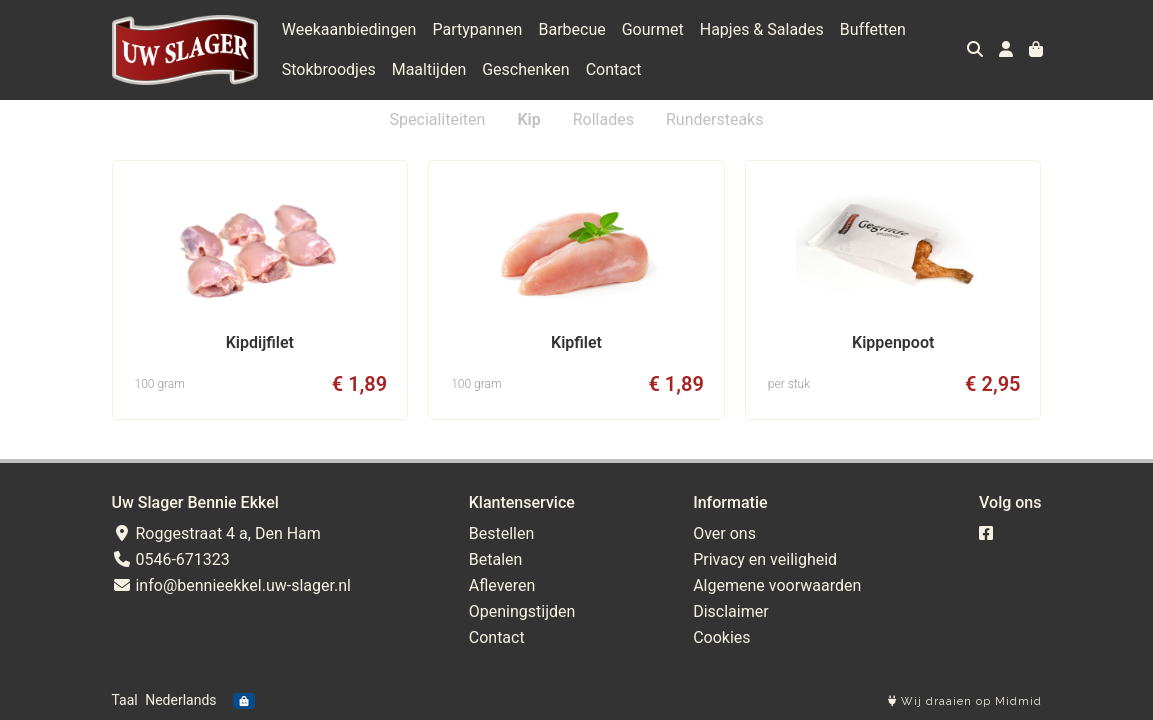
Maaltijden (429, 69)
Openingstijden (522, 611)
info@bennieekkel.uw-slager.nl (231, 585)
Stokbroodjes (329, 69)
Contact (614, 69)
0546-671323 (171, 559)
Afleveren (502, 585)
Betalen (496, 559)
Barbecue (571, 29)
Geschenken (525, 69)
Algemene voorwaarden (777, 585)
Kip (528, 119)
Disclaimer (730, 611)
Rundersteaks (715, 119)
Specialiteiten (438, 119)
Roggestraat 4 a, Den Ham (216, 533)
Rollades (603, 119)
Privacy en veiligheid (765, 559)
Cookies (721, 637)
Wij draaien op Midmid (965, 701)
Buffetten (873, 29)
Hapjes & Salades (762, 29)
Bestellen (502, 533)
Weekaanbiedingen (349, 29)
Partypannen (477, 29)
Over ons (724, 533)
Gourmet (653, 29)
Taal (125, 700)
